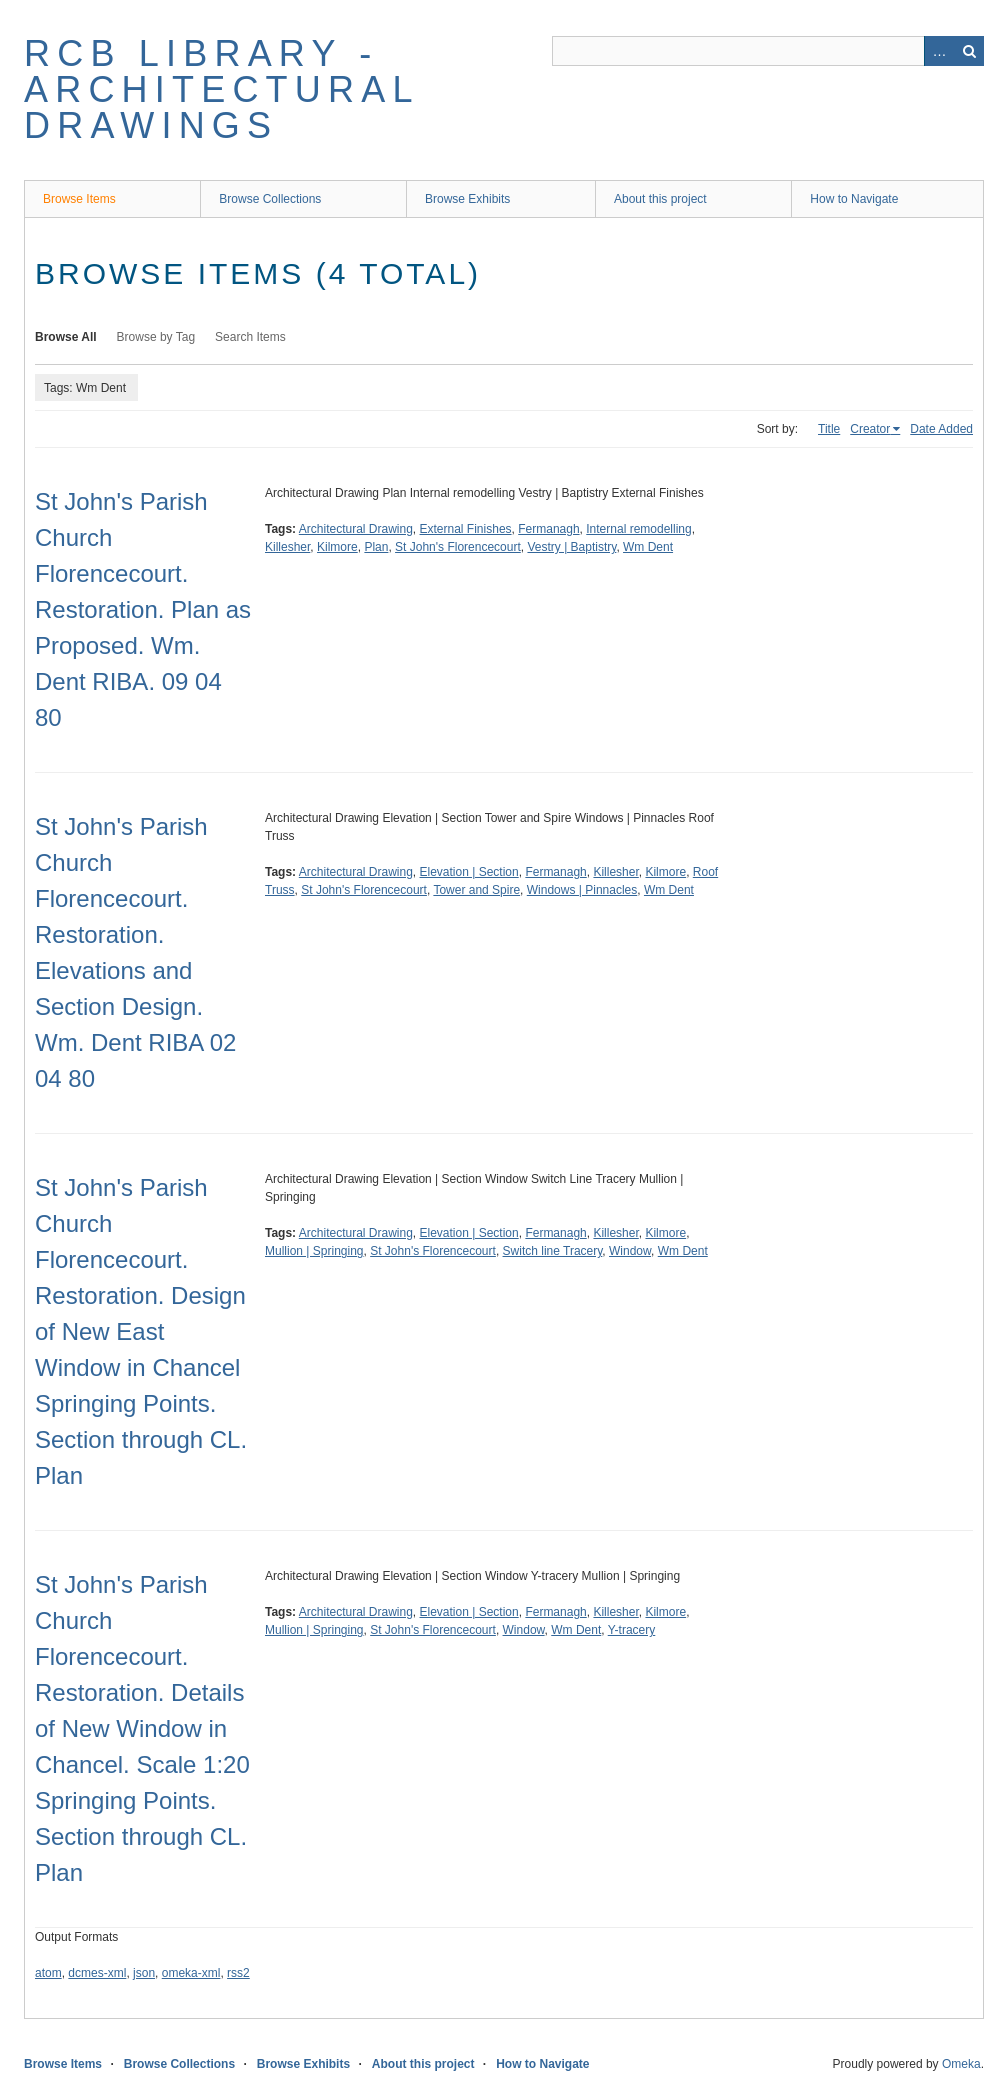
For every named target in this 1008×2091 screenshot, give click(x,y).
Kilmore (337, 547)
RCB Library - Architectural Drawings (221, 89)
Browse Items (79, 199)
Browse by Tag (156, 337)
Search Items (250, 337)
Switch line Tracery (553, 1251)
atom (48, 1973)
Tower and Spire (476, 890)
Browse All (66, 337)
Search (969, 51)
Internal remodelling (638, 529)
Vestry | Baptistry (571, 547)
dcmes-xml (97, 1973)
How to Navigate (854, 199)
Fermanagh (548, 529)
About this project (660, 199)
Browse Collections (270, 199)
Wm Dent (648, 547)
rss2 (238, 1973)
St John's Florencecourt (458, 547)
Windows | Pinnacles (582, 890)
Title (829, 429)
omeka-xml (191, 1973)
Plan (376, 547)
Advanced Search (939, 51)
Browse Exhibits (467, 199)
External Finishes (466, 529)
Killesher (287, 547)
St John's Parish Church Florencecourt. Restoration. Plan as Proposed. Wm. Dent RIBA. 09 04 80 (143, 609)
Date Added (941, 429)
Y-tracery (632, 1630)
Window (630, 1251)
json (144, 1973)
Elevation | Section (469, 872)
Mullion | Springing (314, 1251)
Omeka (961, 2064)
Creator (870, 429)
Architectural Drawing (356, 529)
